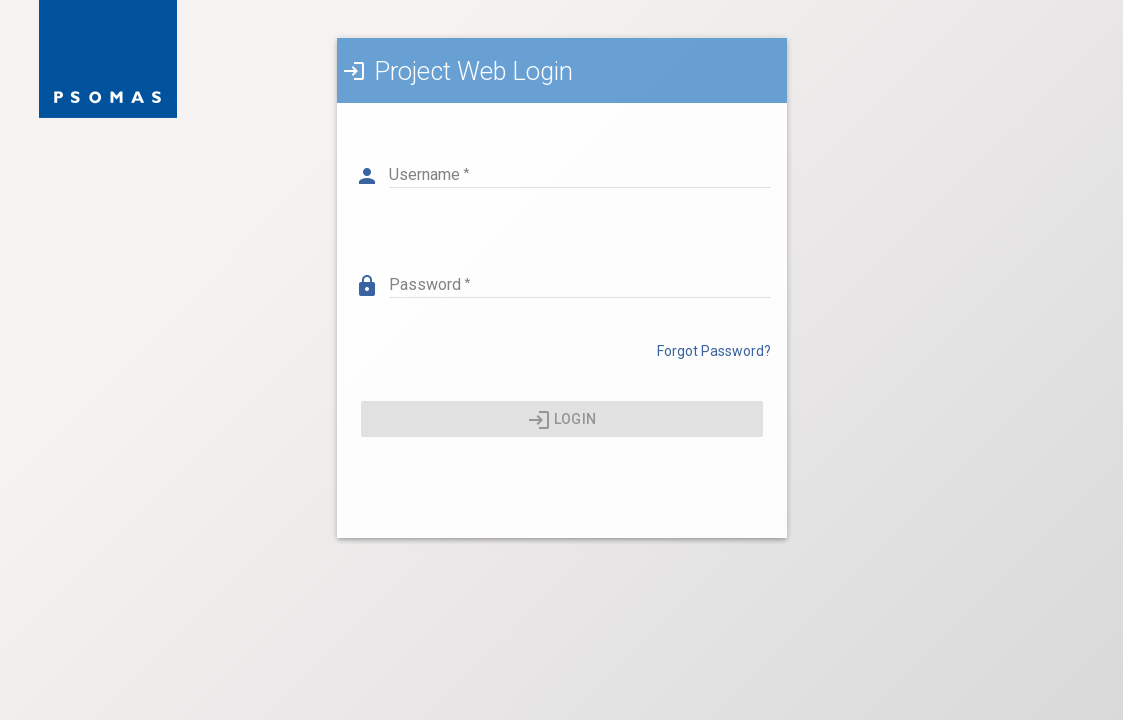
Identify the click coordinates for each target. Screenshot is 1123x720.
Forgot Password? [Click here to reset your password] (714, 351)
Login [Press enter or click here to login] (561, 420)
